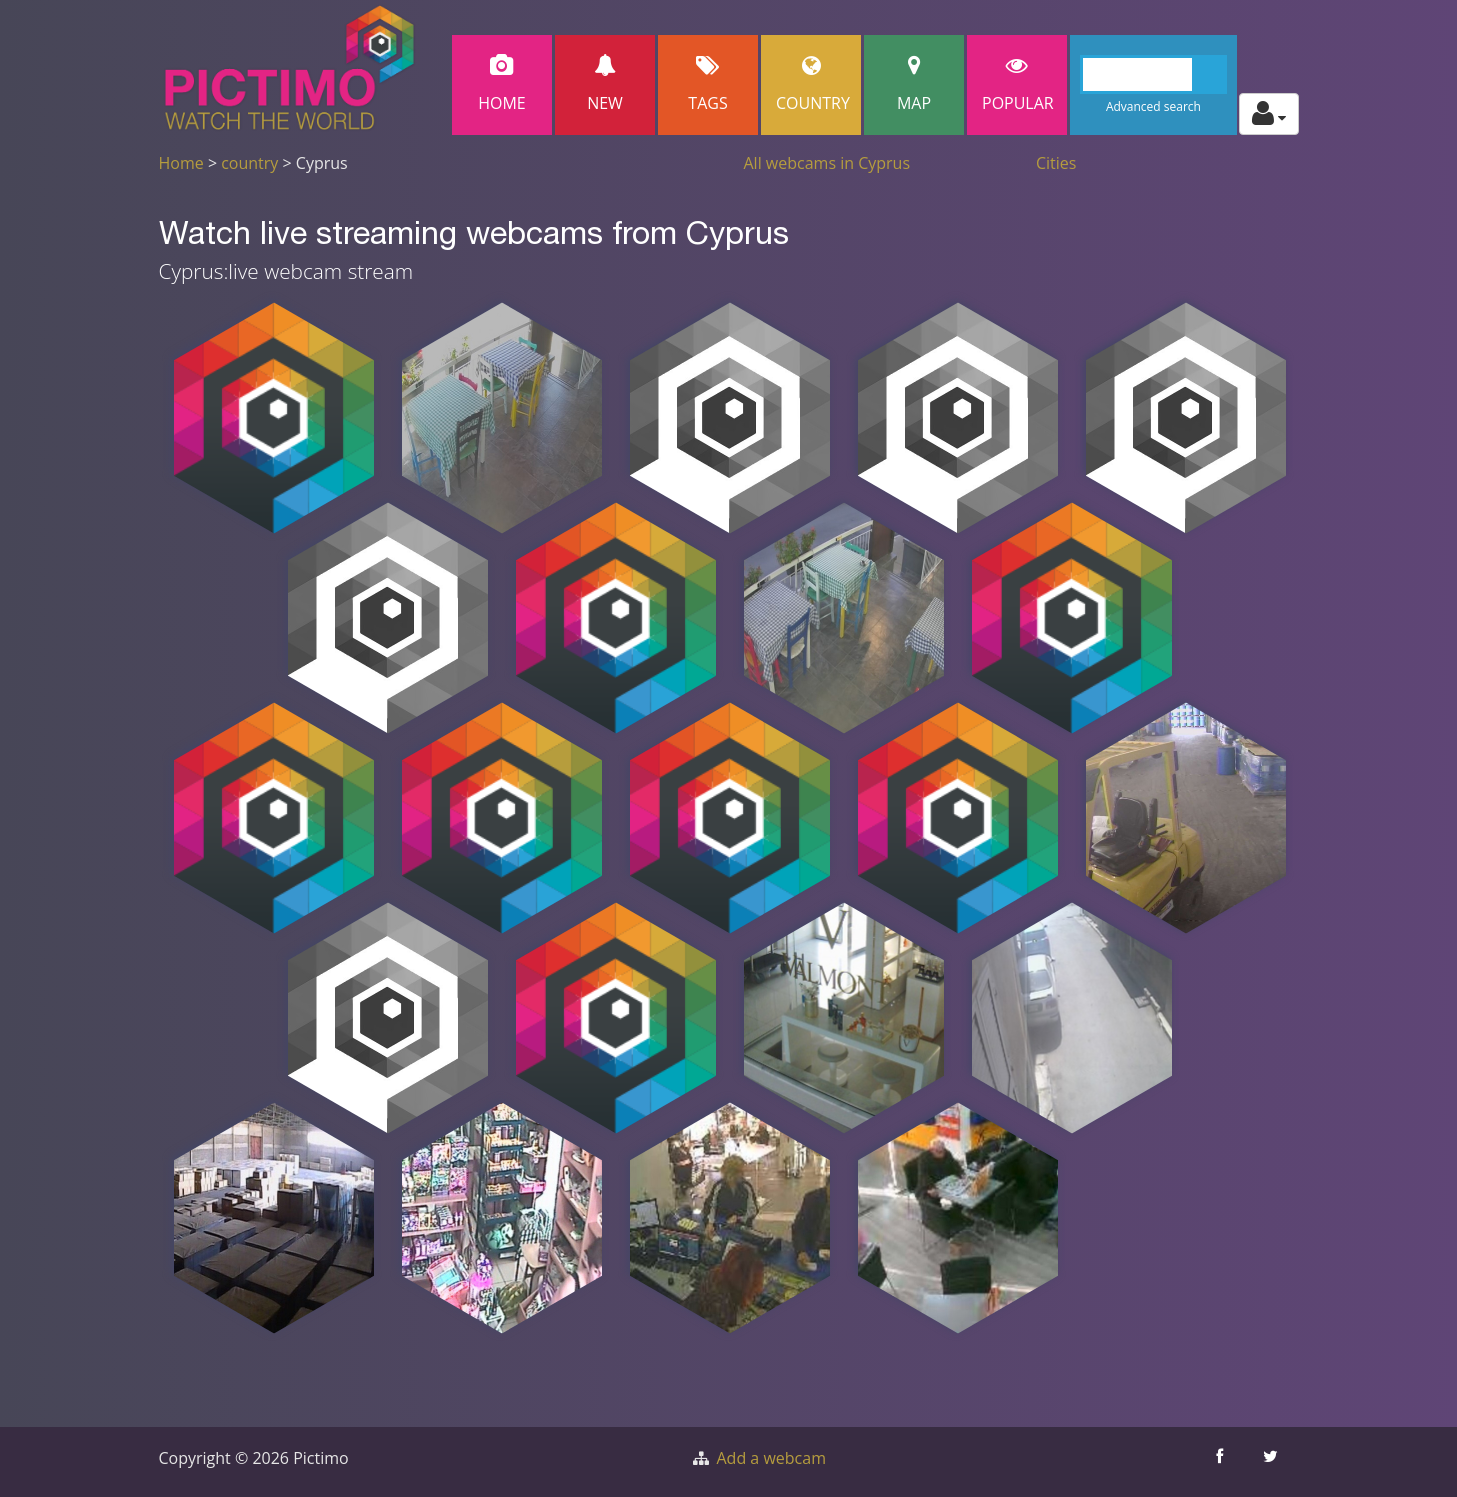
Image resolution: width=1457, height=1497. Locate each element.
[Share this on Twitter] (1273, 1462)
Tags (708, 84)
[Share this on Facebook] (1222, 1462)
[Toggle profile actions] (1269, 114)
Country (813, 84)
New (605, 84)
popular (1018, 84)
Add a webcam (771, 1458)
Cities (1056, 163)
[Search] (1153, 74)
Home (502, 84)
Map (914, 84)
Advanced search (1153, 106)
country (249, 163)
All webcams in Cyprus (827, 163)
